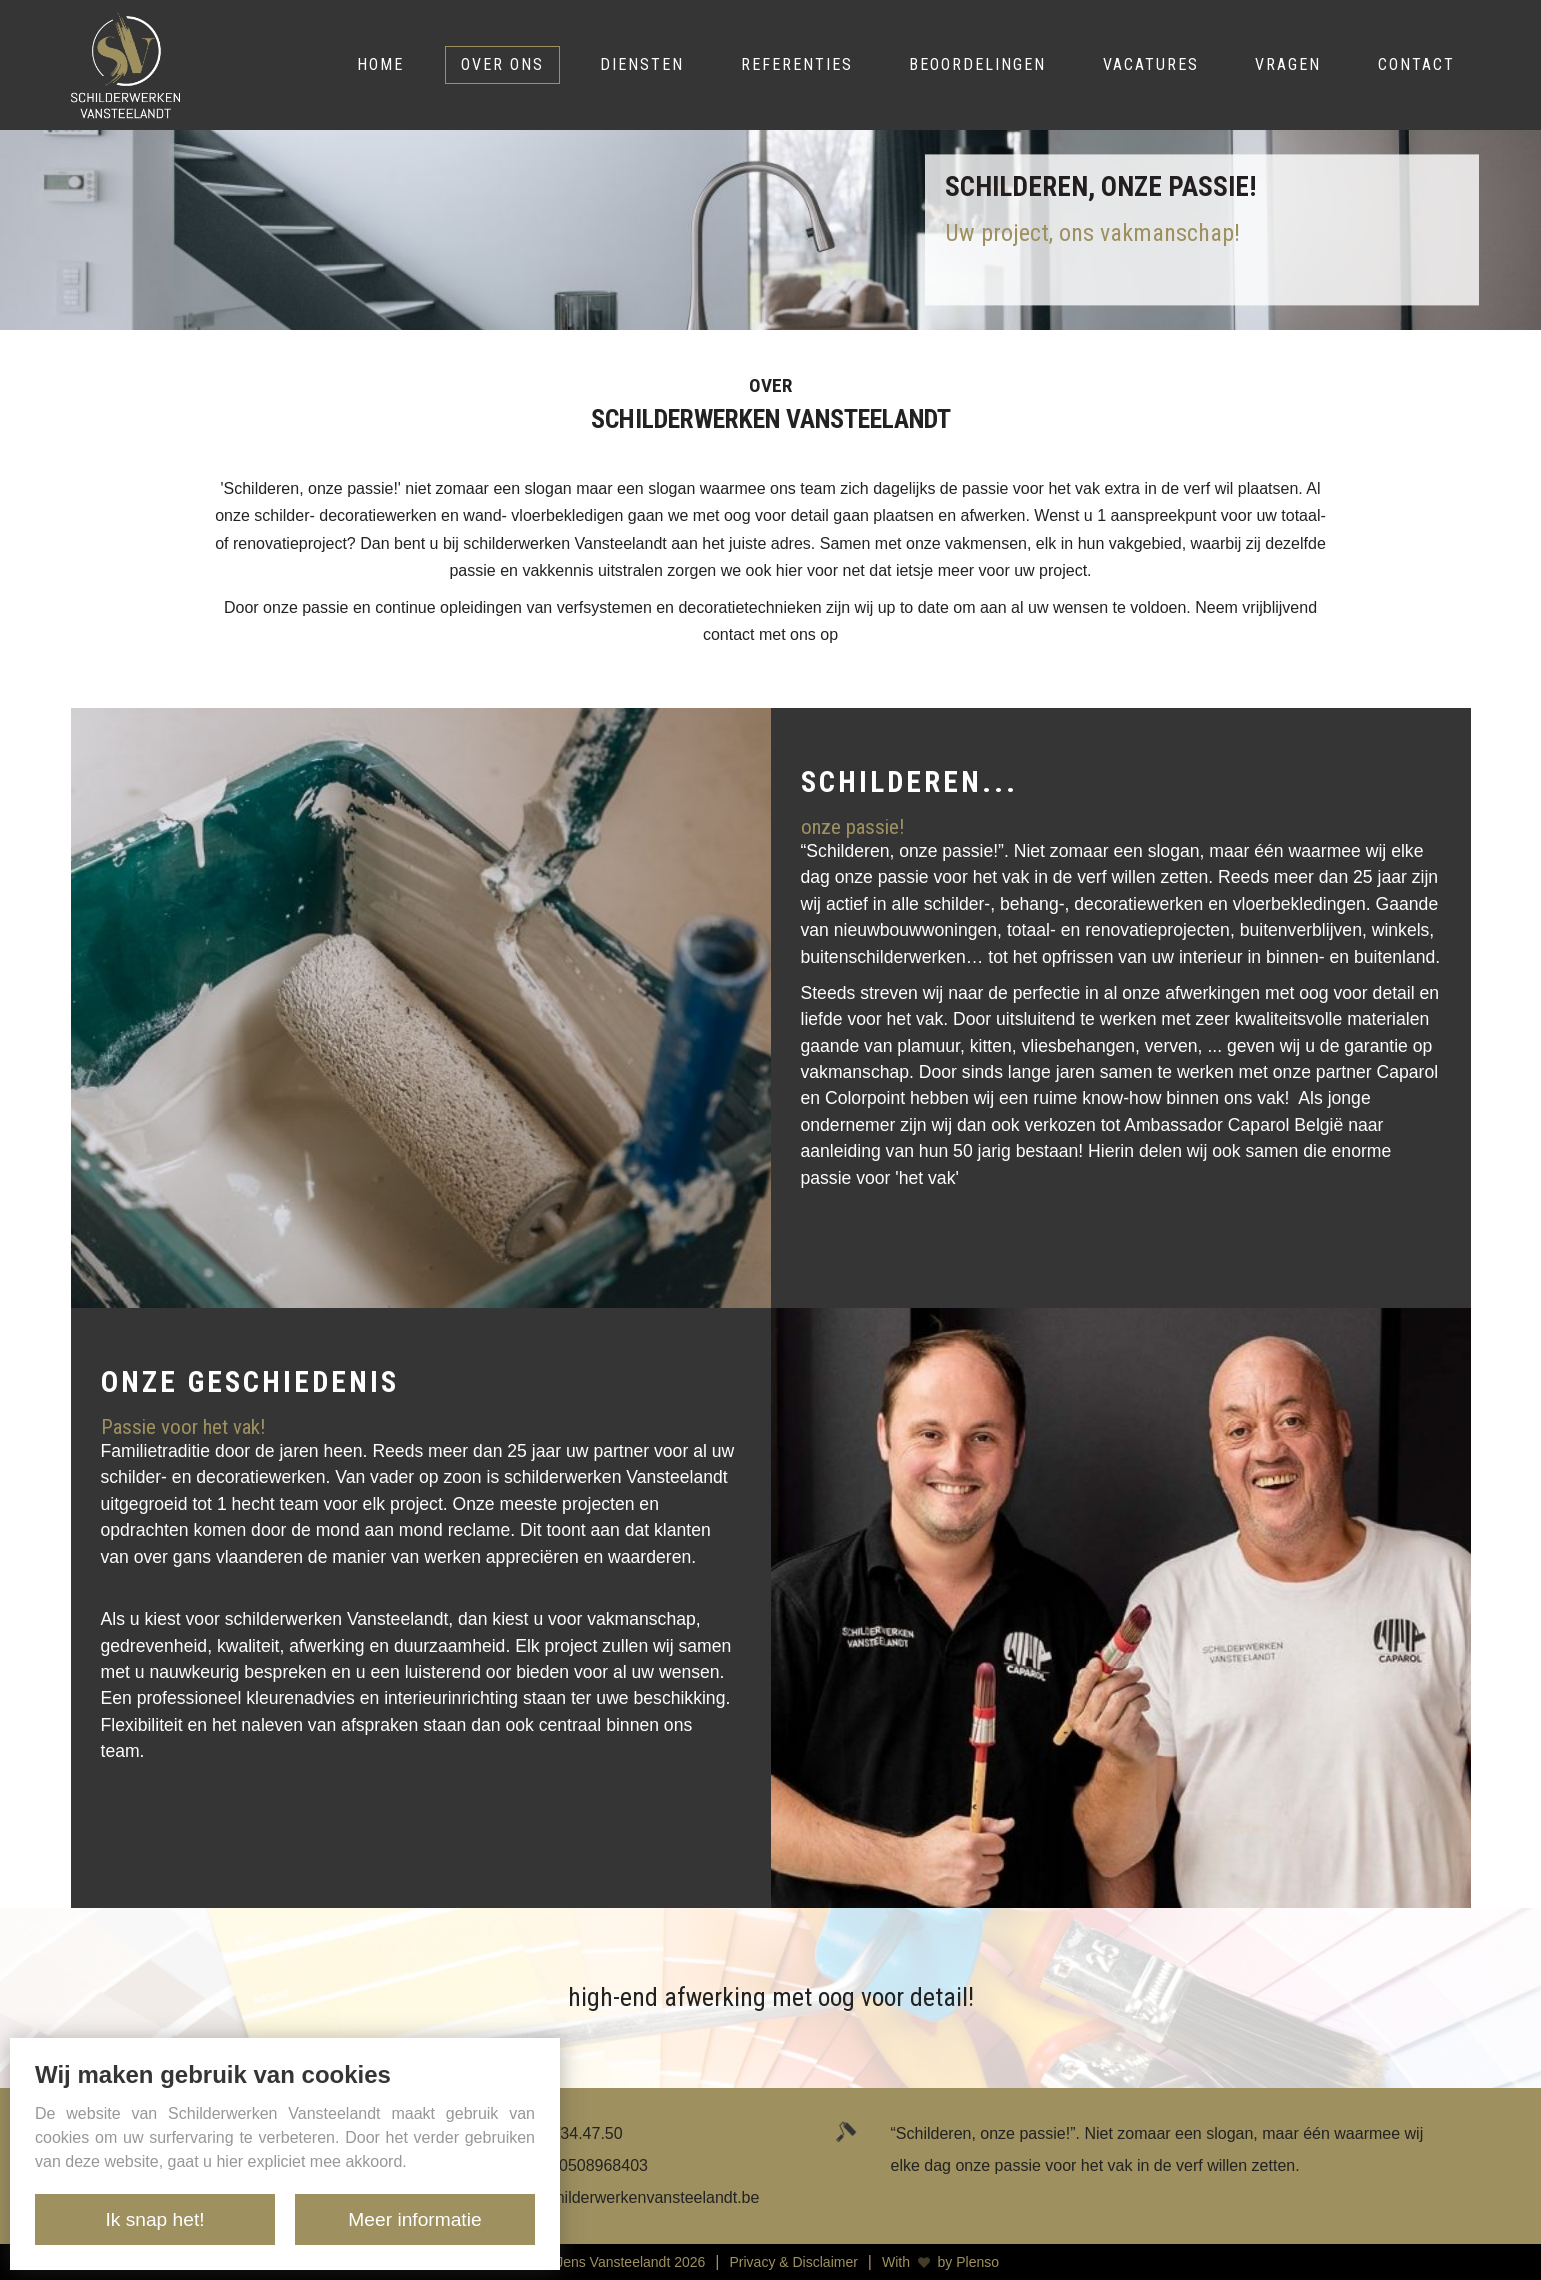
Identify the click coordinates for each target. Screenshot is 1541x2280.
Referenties (797, 64)
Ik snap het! (154, 2219)
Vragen (1288, 64)
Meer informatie (414, 2219)
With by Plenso (940, 2262)
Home (380, 64)
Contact (1416, 64)
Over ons (502, 64)
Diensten (642, 64)
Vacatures (1151, 64)
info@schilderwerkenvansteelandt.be (629, 2197)
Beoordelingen (977, 64)
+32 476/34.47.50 (560, 2133)
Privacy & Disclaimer (794, 2262)
